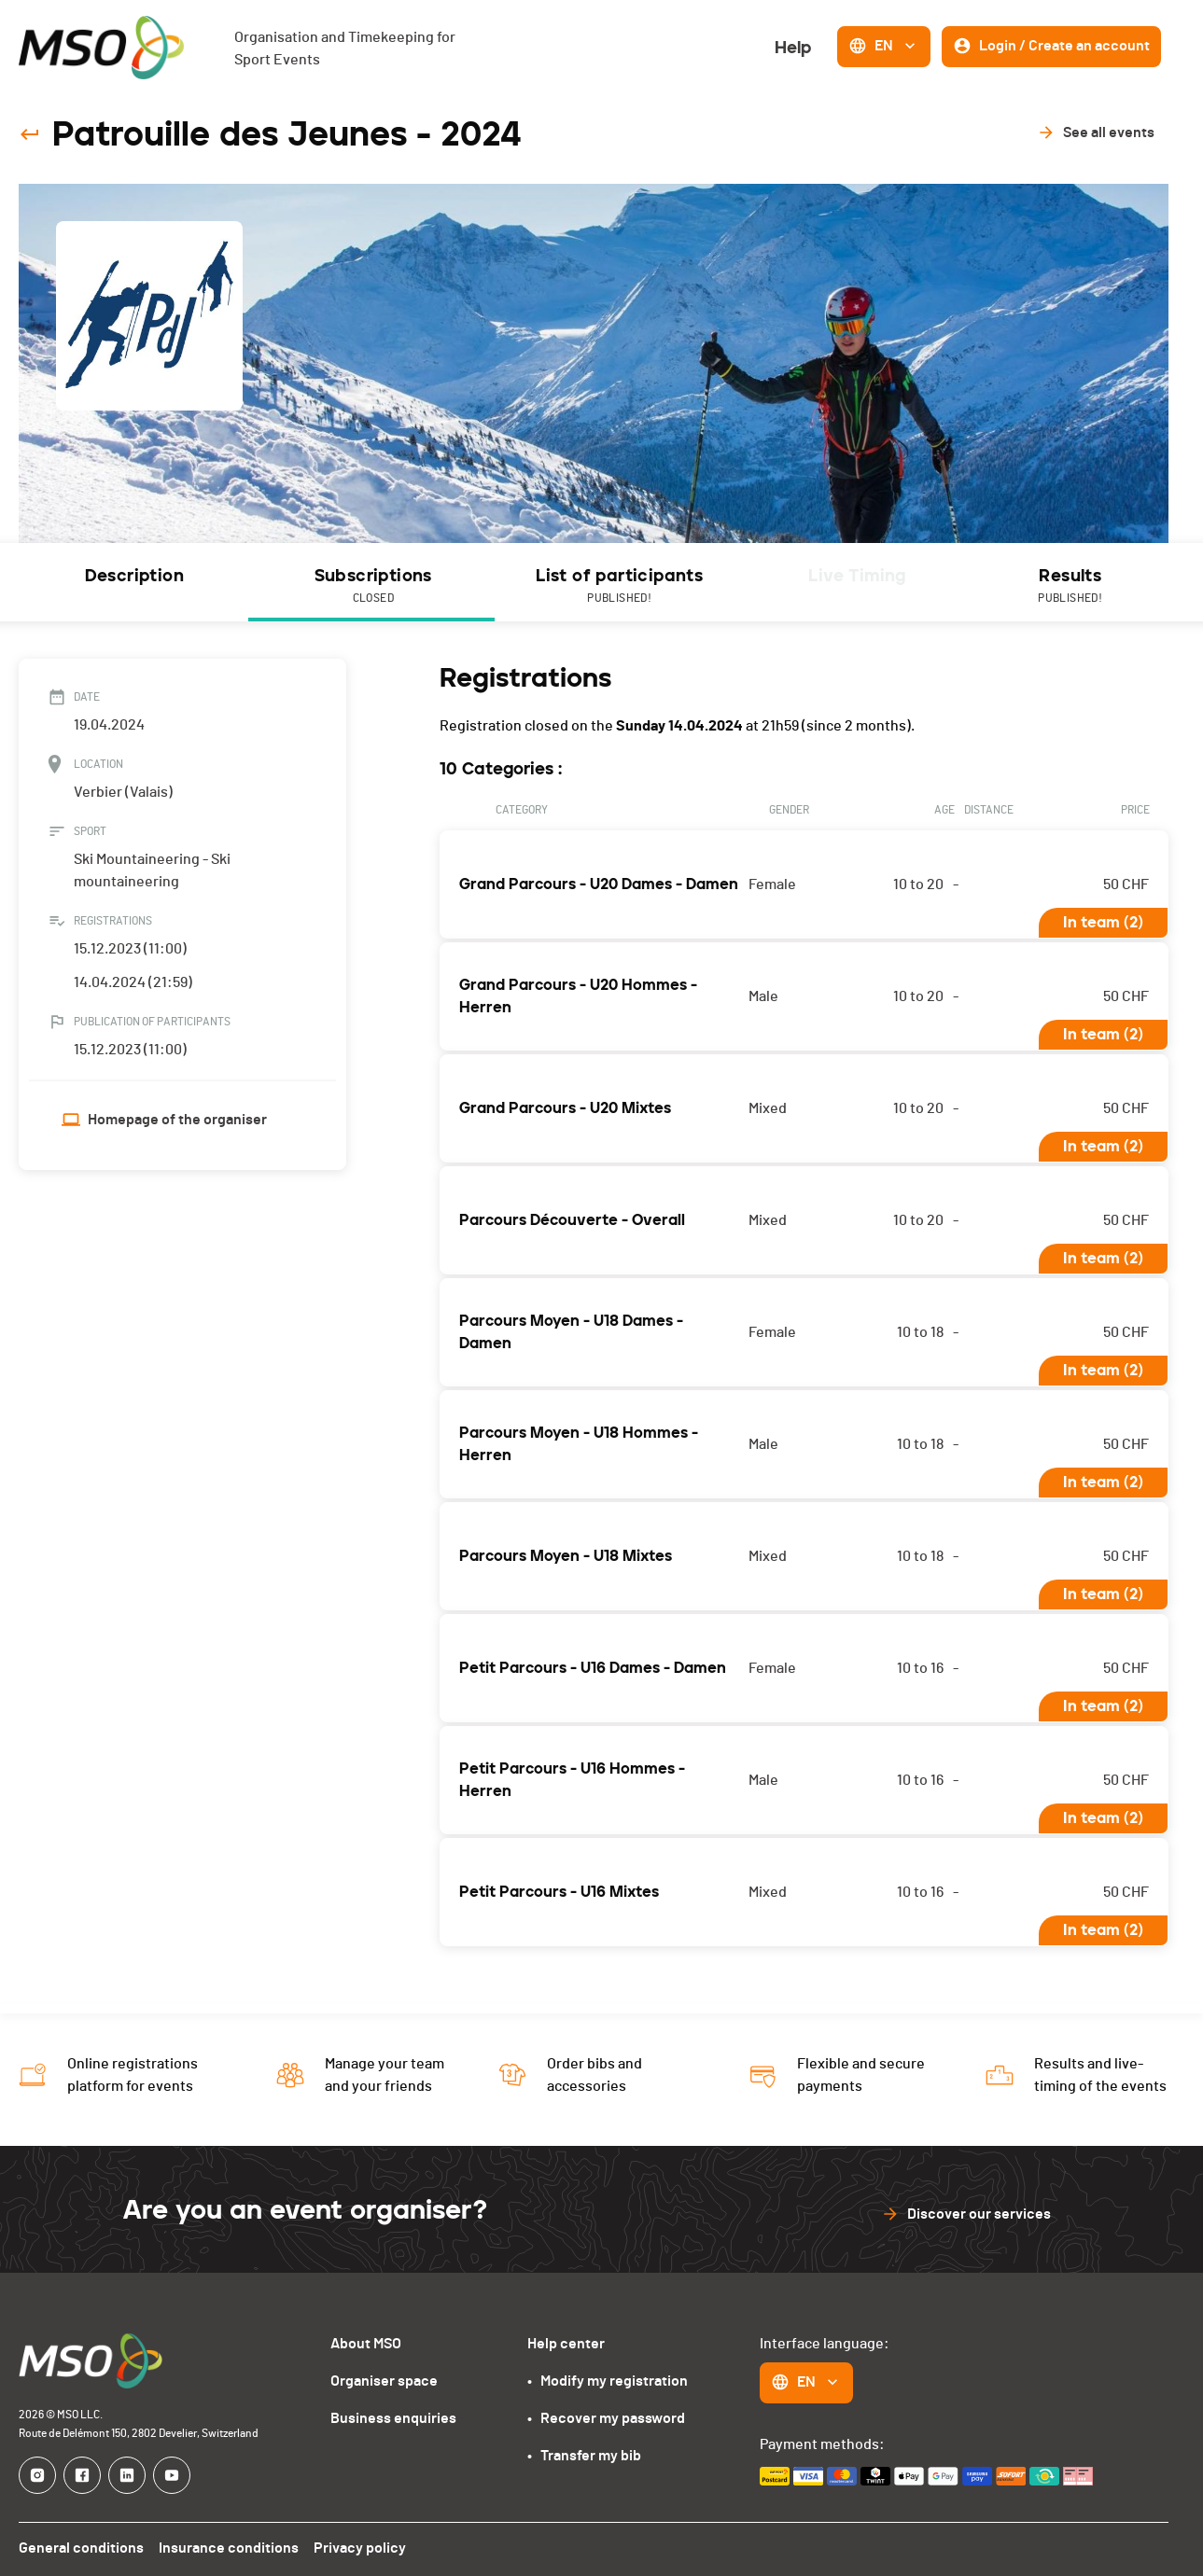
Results (1069, 586)
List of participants (618, 586)
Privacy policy (354, 2547)
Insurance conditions (225, 2547)
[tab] (133, 582)
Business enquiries (396, 2418)
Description (133, 575)
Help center (566, 2343)
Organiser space (388, 2380)
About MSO (371, 2343)
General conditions (80, 2547)
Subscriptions (371, 586)
